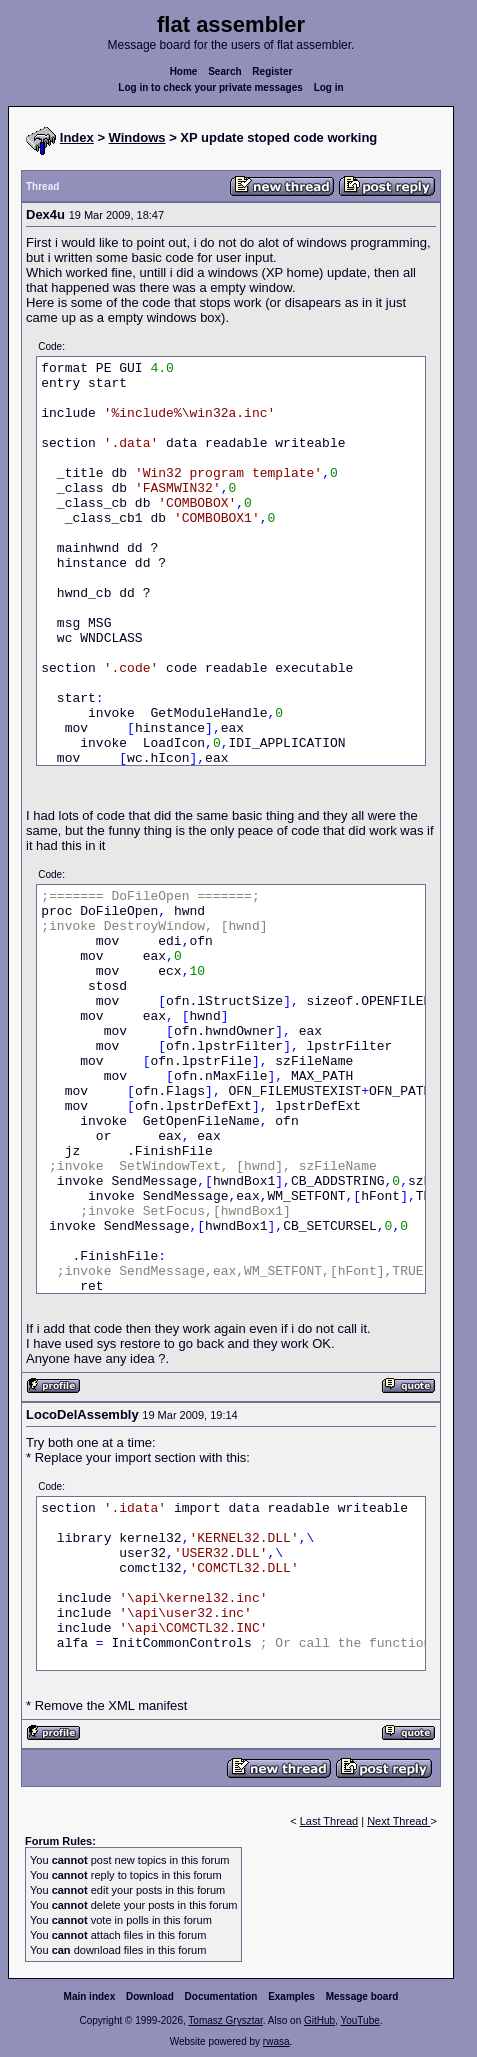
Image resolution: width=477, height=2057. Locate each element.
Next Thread (398, 1821)
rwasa (276, 2041)
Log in (329, 87)
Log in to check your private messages (210, 87)
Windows (137, 137)
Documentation (221, 1996)
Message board (362, 1996)
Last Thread (329, 1821)
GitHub (319, 2020)
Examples (291, 1996)
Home (184, 71)
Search (224, 71)
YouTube (359, 2020)
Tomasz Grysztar (225, 2020)
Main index (90, 1996)
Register (272, 71)
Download (150, 1996)
